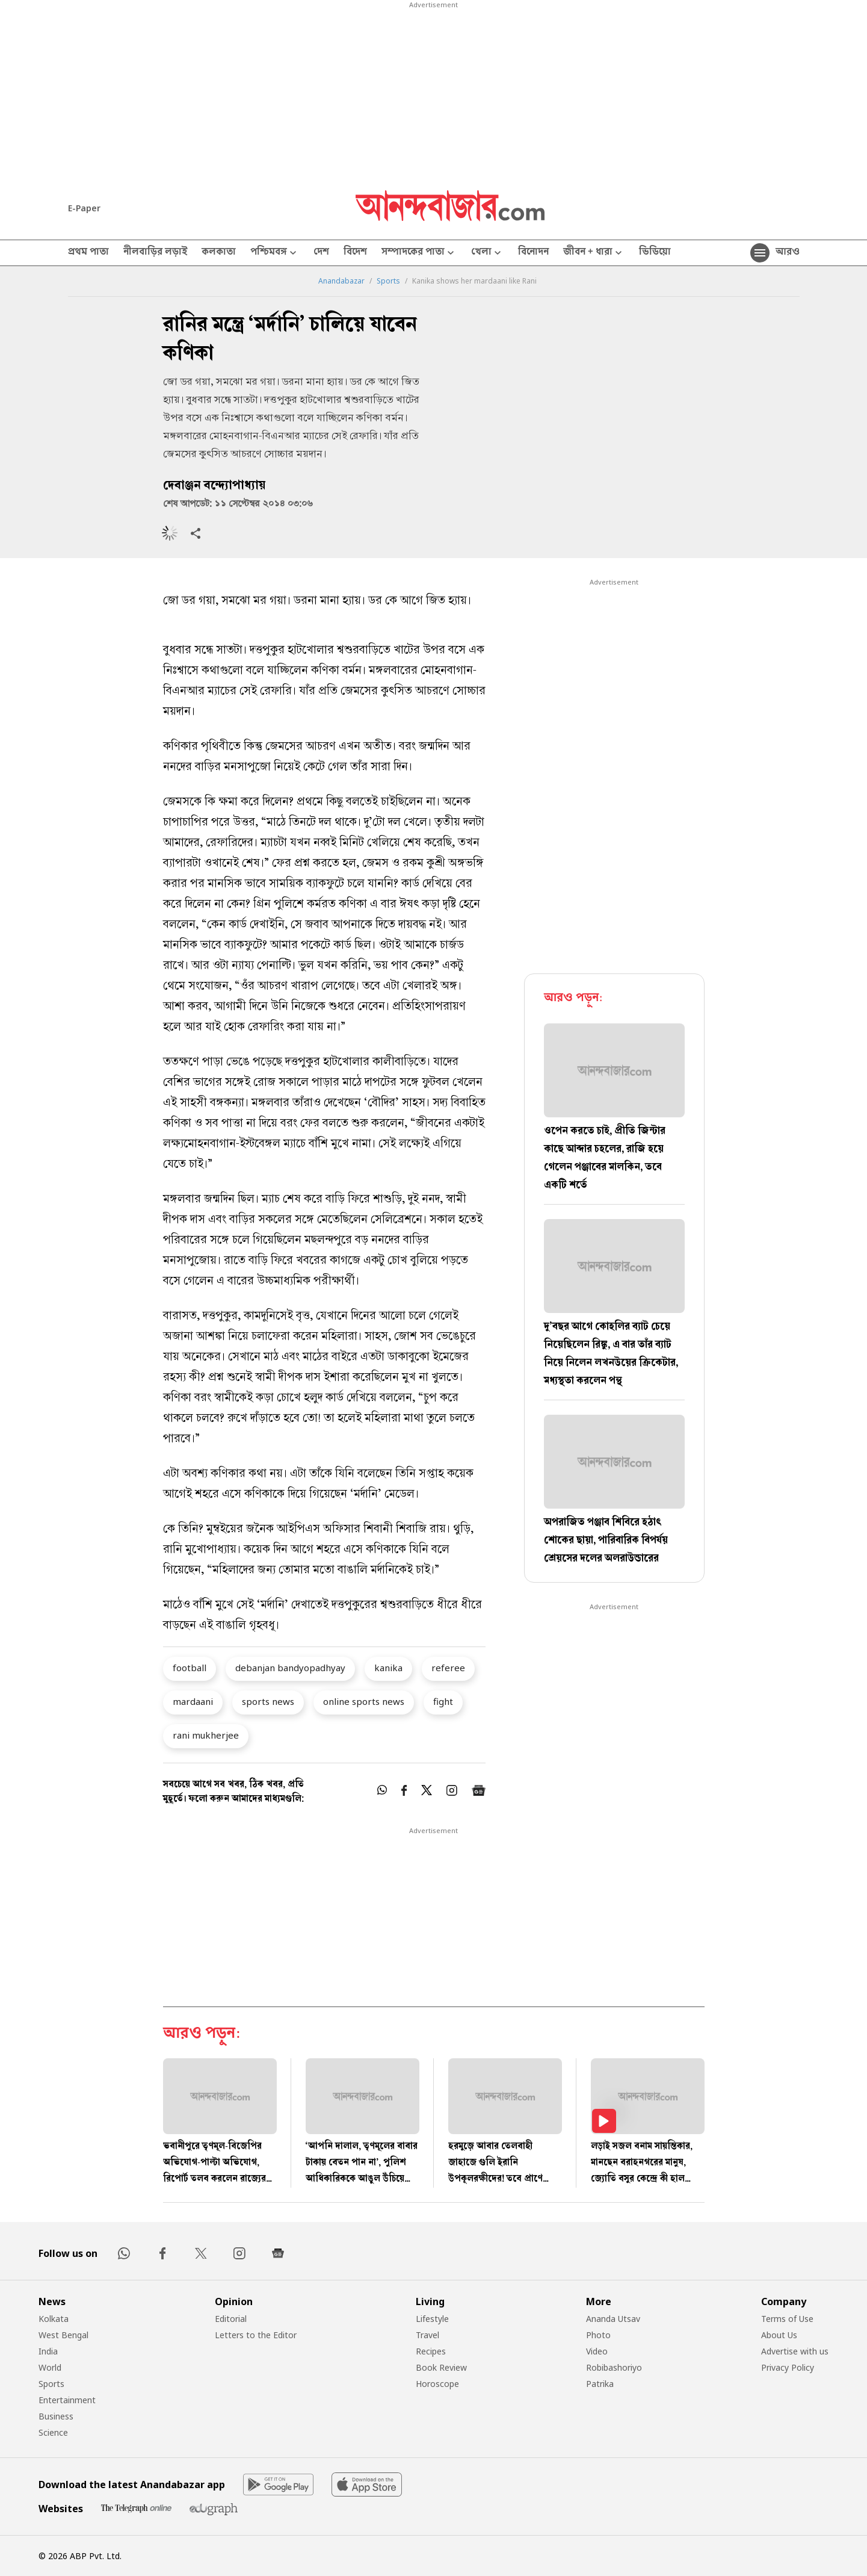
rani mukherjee (206, 1735)
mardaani (193, 1701)
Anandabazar (341, 281)
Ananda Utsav (613, 2318)
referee (448, 1668)
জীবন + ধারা (594, 253)
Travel (427, 2335)
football (189, 1668)
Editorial (231, 2318)
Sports (388, 281)
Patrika (600, 2383)
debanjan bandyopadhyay (290, 1668)
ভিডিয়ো (655, 253)
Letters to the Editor (256, 2335)
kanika (388, 1668)
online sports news (363, 1701)
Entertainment (67, 2400)
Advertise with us (794, 2351)
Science (53, 2432)
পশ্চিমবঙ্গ (274, 253)
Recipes (431, 2351)
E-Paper (84, 208)
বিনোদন (533, 253)
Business (56, 2416)
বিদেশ (355, 253)
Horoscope (437, 2383)
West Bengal (63, 2335)
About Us (779, 2335)
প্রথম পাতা (88, 253)
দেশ (321, 253)
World (50, 2367)
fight (443, 1701)
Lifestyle (432, 2318)
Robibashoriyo (614, 2367)
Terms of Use (787, 2318)
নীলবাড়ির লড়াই (155, 253)
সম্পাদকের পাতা (419, 253)
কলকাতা (219, 253)
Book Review (441, 2367)
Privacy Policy (787, 2367)
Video (597, 2351)
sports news (268, 1701)
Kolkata (54, 2318)
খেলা (487, 253)
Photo (598, 2335)
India (48, 2351)
